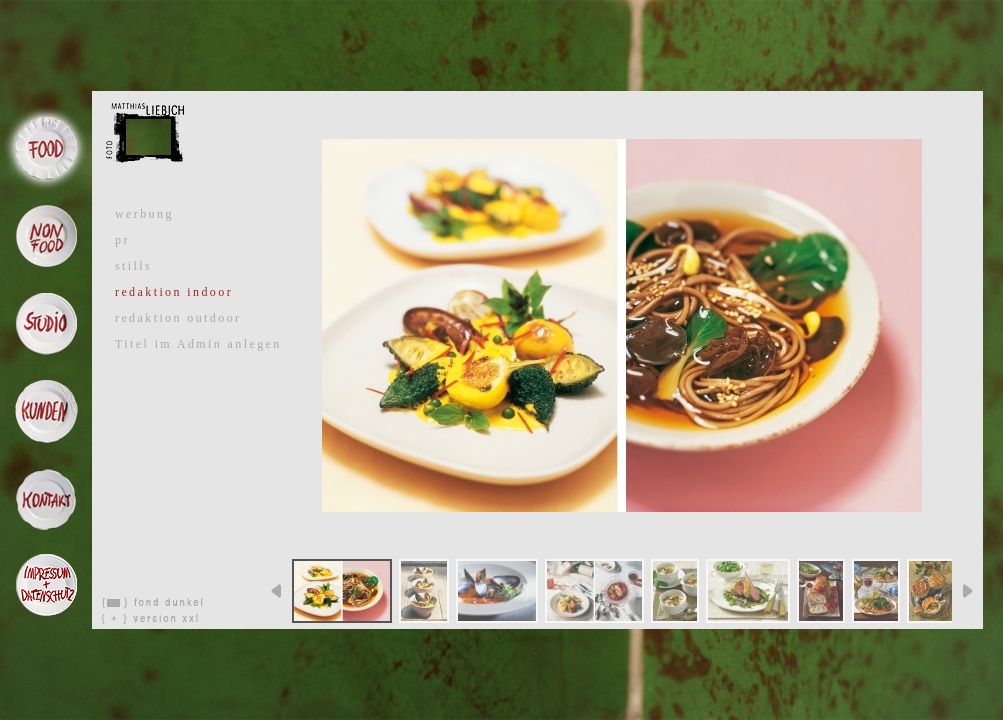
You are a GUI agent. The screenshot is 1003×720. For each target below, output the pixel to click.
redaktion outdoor (178, 318)
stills (133, 266)
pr (122, 240)
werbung (144, 214)
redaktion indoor (174, 292)
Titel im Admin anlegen (198, 344)
